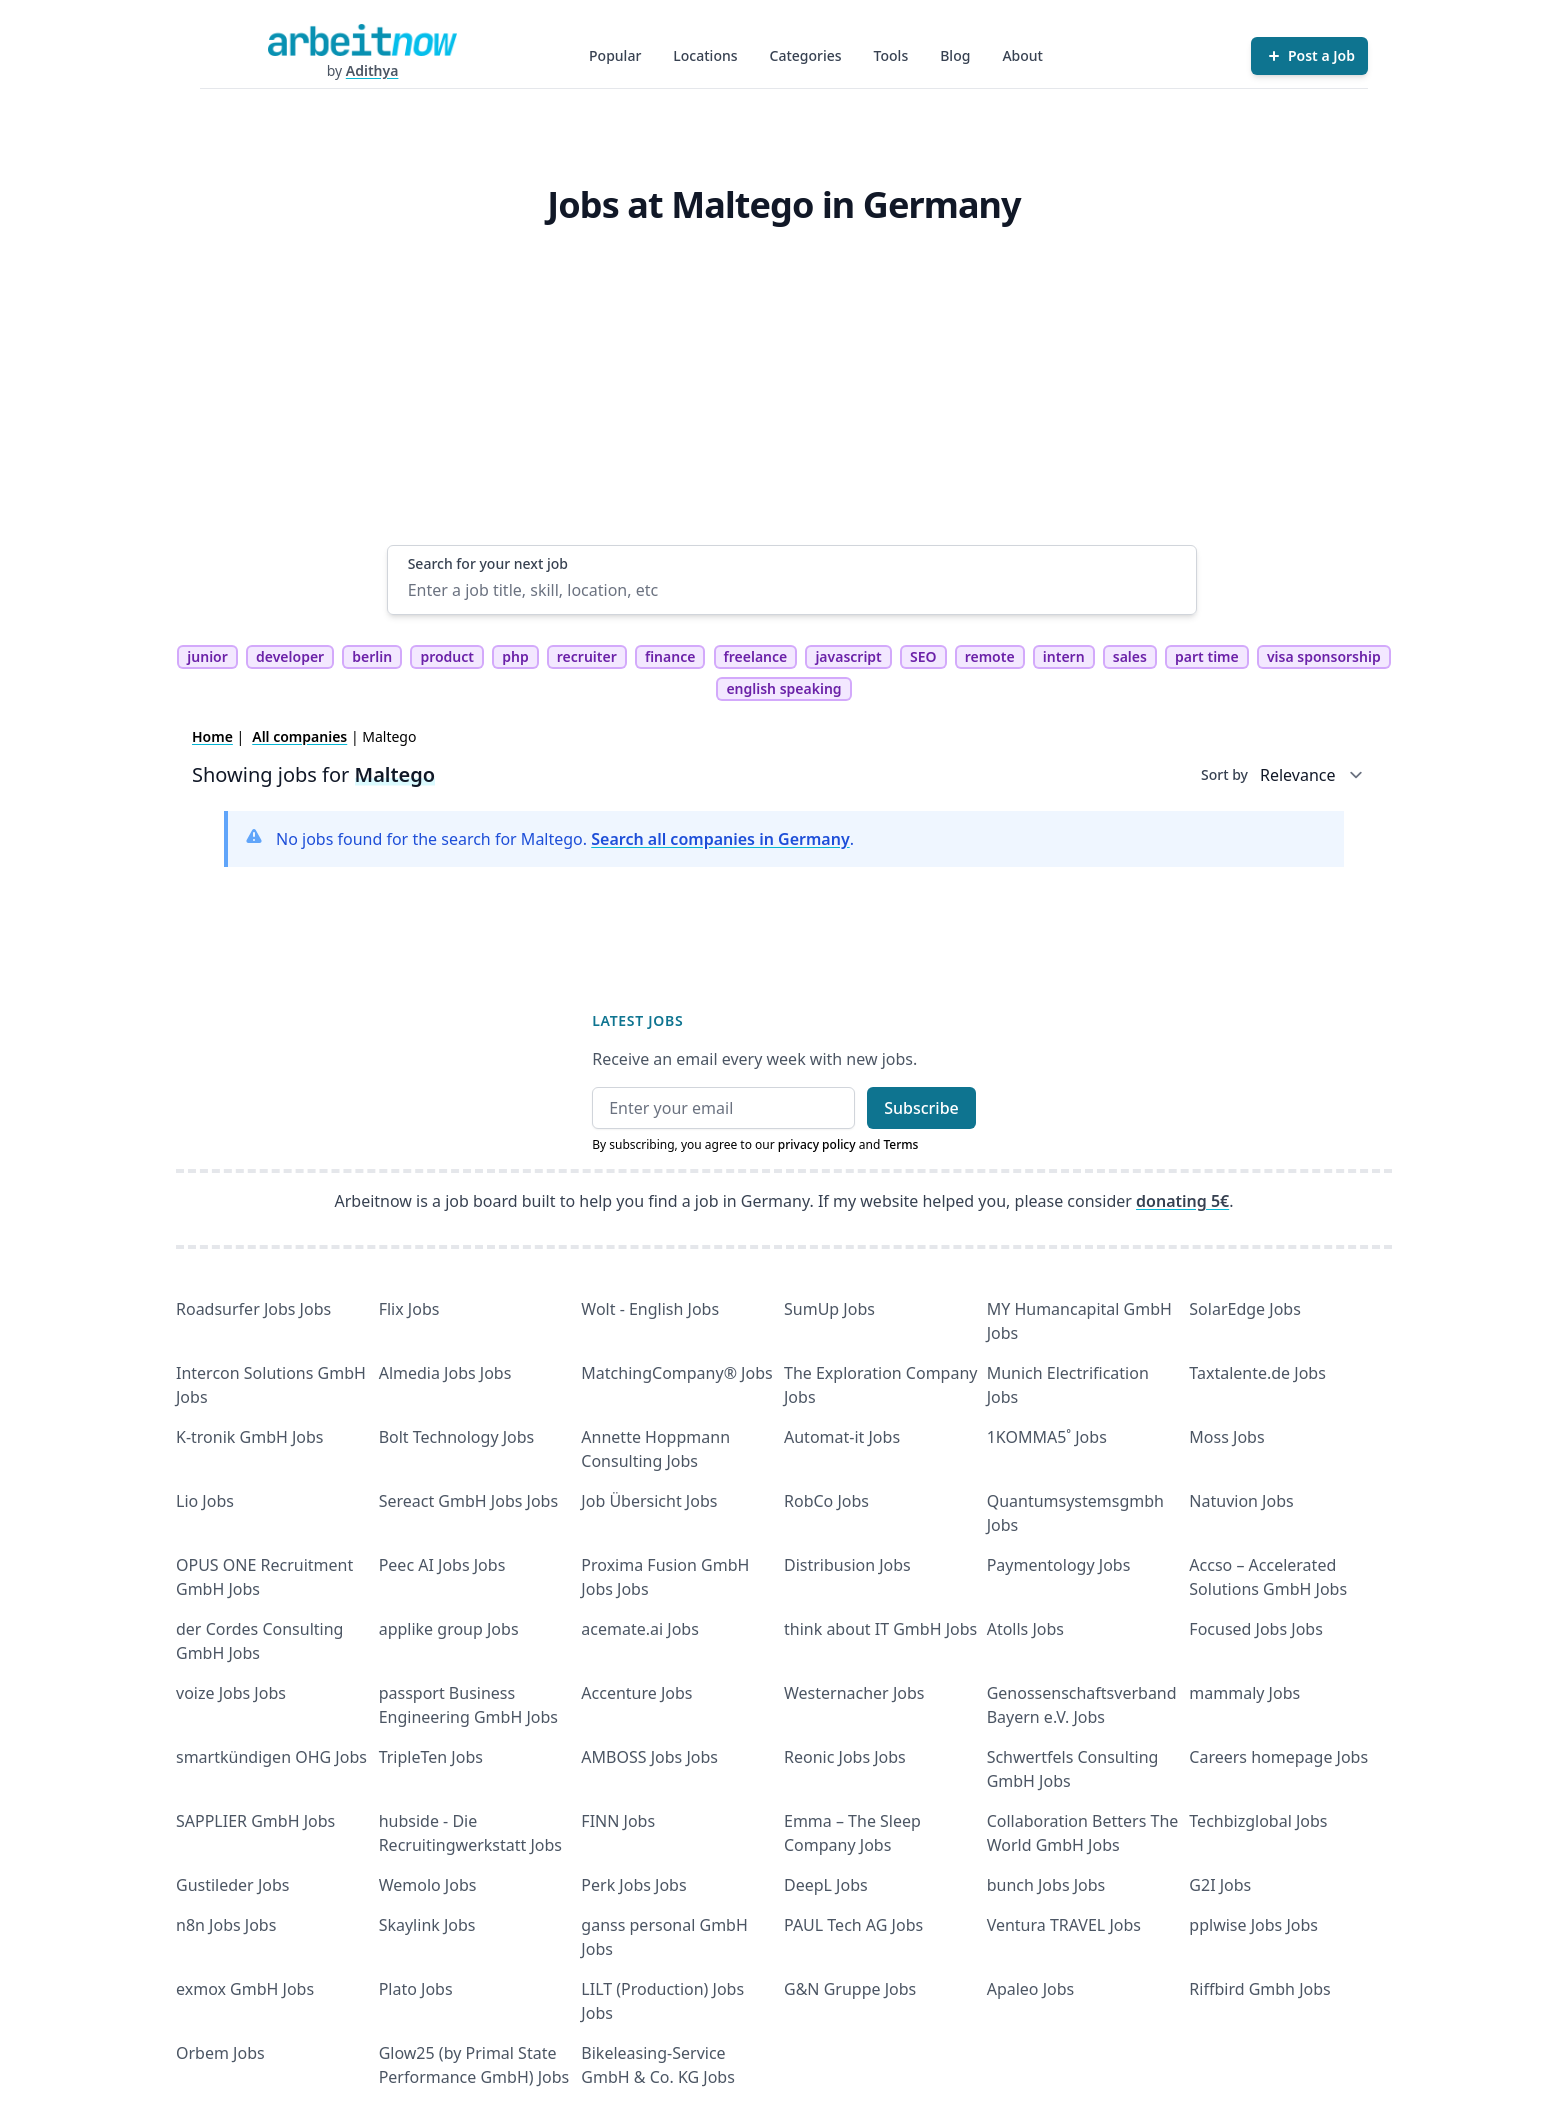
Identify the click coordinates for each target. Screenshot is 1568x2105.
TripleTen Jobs (431, 1757)
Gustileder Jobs (232, 1885)
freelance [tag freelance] (756, 656)
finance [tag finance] (670, 656)
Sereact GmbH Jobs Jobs (468, 1501)
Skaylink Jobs (427, 1925)
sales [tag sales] (1130, 656)
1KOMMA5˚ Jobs (1047, 1437)
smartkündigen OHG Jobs (271, 1757)
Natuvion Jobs (1241, 1501)
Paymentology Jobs (1059, 1565)
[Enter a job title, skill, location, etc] (792, 590)
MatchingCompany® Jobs (676, 1373)
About (1022, 55)
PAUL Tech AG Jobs (853, 1925)
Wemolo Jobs (428, 1885)
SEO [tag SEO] (923, 656)
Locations (705, 55)
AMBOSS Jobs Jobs (649, 1757)
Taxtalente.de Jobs (1257, 1373)
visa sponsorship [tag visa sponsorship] (1324, 656)
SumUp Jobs (829, 1309)
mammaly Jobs (1244, 1693)
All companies (299, 736)
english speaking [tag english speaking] (783, 688)
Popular (615, 55)
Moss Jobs (1226, 1437)
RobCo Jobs (826, 1501)
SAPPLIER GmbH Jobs (255, 1821)
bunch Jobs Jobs (1046, 1885)
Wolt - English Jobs (650, 1309)
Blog (955, 55)
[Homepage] (362, 40)
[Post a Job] (1309, 56)
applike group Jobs (449, 1629)
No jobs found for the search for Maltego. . (565, 839)
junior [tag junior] (207, 656)
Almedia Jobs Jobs (445, 1373)
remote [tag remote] (990, 656)
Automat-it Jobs (842, 1437)
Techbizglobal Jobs (1258, 1821)
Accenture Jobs (636, 1693)
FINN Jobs (618, 1821)
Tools (891, 55)
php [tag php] (515, 656)
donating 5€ (1182, 1201)
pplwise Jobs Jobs (1253, 1925)
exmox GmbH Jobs (245, 1989)
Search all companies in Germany (720, 839)
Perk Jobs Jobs (633, 1885)
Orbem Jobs (220, 2053)
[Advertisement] (792, 395)
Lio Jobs (205, 1501)
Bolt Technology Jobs (457, 1437)
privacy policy (817, 1144)
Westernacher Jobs (854, 1693)
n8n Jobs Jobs (226, 1925)
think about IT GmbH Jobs (880, 1629)
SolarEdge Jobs (1245, 1309)
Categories (806, 55)
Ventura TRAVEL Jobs (1064, 1925)
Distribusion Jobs (847, 1565)
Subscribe (921, 1108)
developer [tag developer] (290, 656)
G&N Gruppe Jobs (850, 1989)
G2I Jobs (1220, 1885)
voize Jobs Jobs (231, 1693)
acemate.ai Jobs (640, 1629)
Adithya (372, 70)
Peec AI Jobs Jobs (442, 1565)
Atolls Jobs (1025, 1629)
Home (212, 736)
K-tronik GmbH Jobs (250, 1437)
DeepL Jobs (826, 1885)
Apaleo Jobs (1031, 1989)
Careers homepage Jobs (1278, 1757)
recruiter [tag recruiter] (587, 656)
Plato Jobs (416, 1989)
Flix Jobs (409, 1309)
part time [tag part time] (1207, 656)
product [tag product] (447, 656)
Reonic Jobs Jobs (845, 1757)
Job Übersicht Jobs (649, 1501)
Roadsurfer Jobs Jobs (253, 1309)
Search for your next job (488, 563)
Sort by (1224, 774)
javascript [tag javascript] (848, 656)
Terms (900, 1144)
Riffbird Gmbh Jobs (1259, 1989)
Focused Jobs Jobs (1256, 1629)
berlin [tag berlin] (372, 656)
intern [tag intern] (1064, 656)
